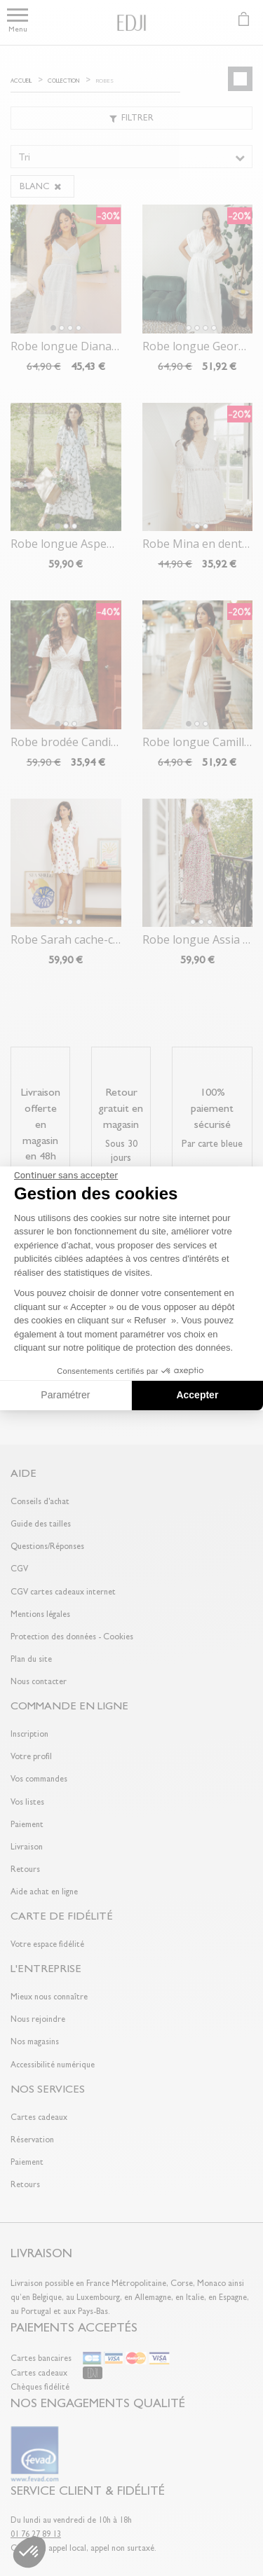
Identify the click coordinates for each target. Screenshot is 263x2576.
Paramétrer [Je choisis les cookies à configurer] (65, 1394)
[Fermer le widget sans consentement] (66, 1176)
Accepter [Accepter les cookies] (197, 1394)
